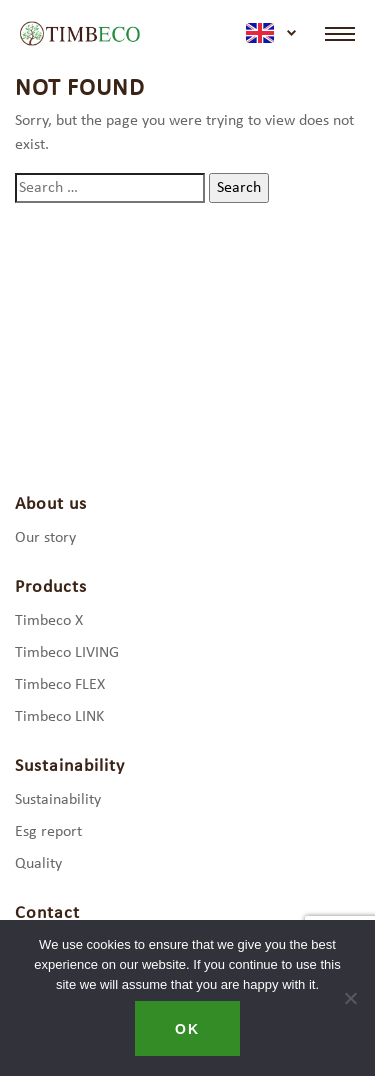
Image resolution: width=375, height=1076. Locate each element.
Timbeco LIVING (67, 653)
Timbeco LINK (59, 717)
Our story (45, 538)
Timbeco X (49, 621)
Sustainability (58, 800)
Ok (187, 1029)
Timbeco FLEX (60, 685)
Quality (38, 864)
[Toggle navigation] (340, 34)
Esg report (48, 832)
